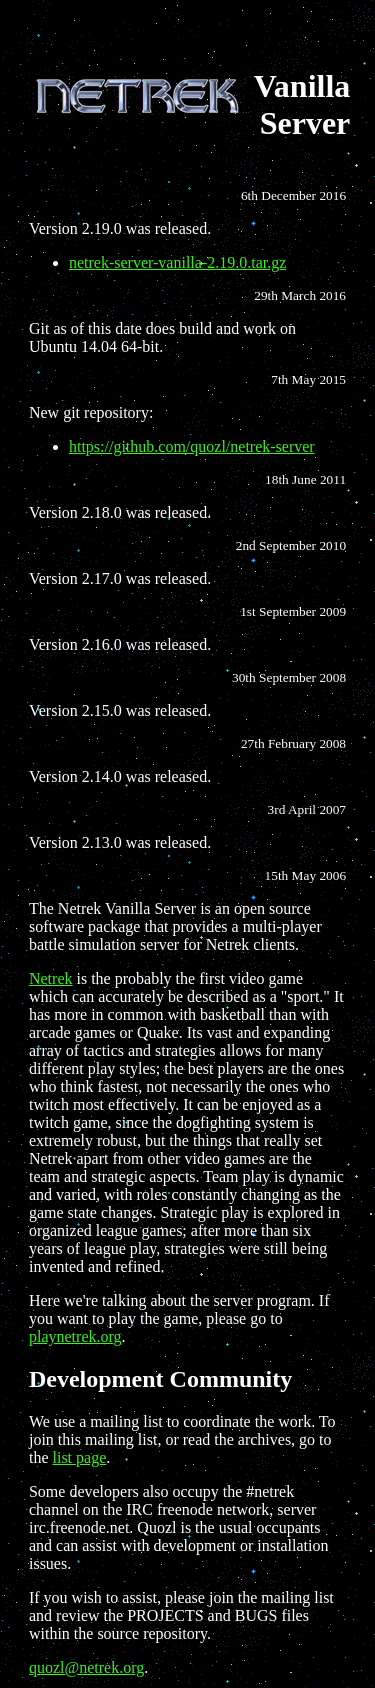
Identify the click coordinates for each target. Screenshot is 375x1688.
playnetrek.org (75, 1336)
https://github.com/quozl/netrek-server (192, 446)
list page (80, 1457)
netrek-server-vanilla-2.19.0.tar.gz (177, 262)
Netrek (51, 978)
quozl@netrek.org (86, 1667)
